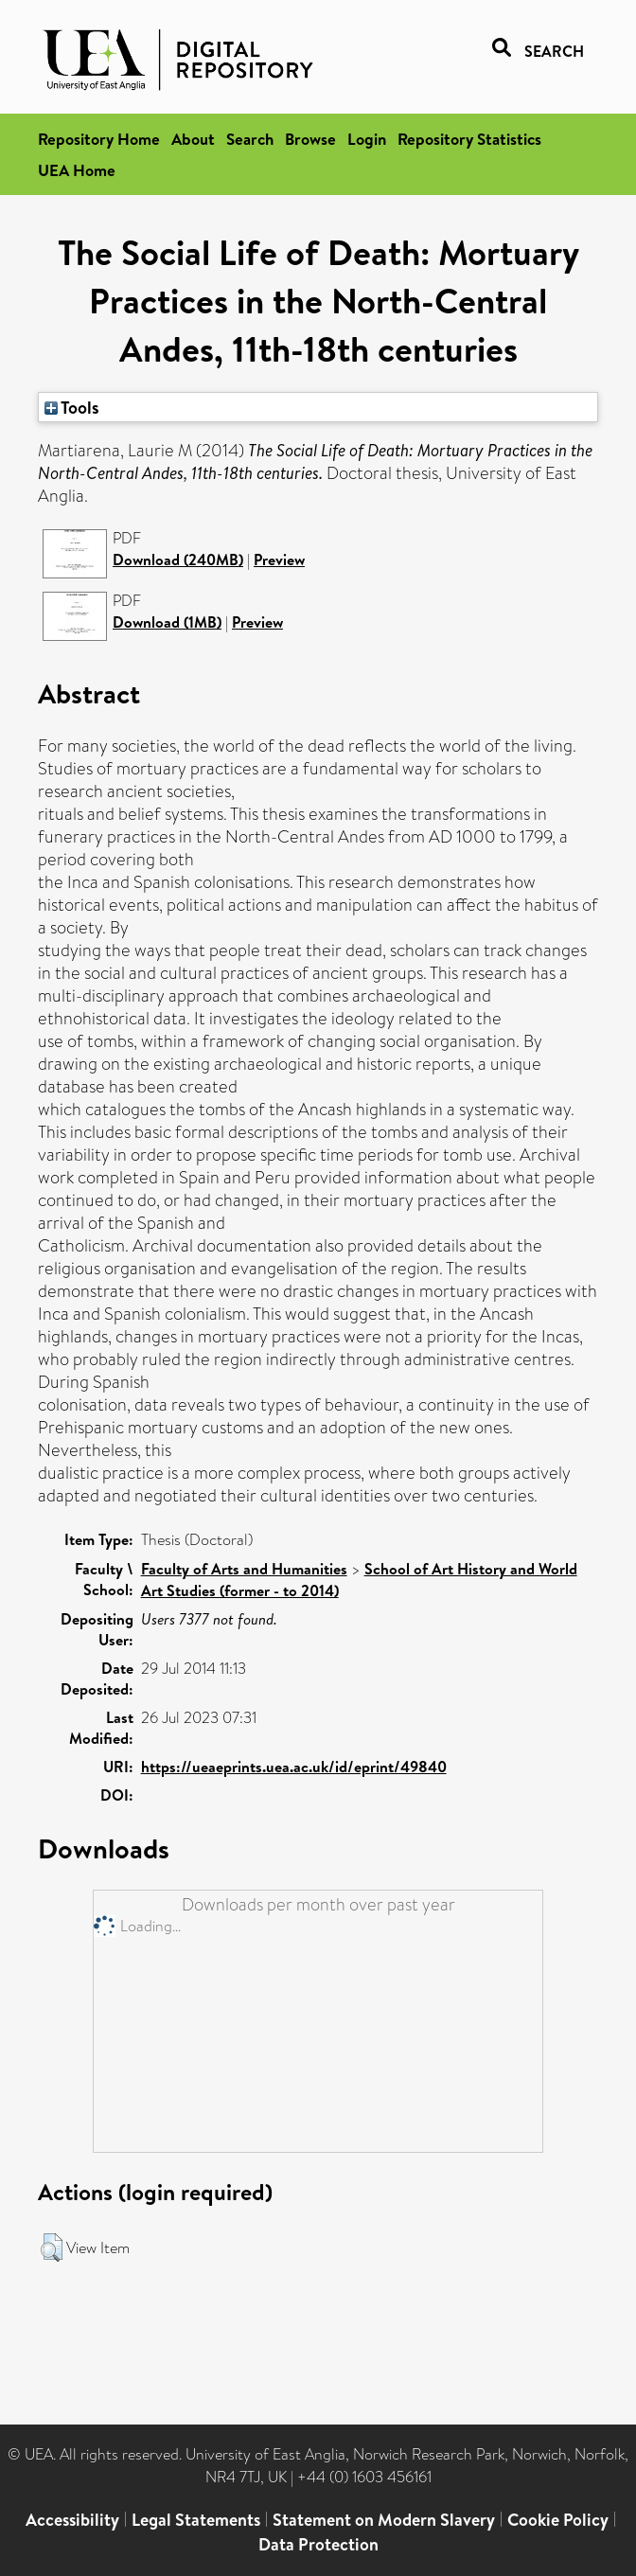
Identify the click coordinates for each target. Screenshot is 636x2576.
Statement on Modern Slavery (384, 2520)
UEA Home (76, 170)
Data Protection (318, 2544)
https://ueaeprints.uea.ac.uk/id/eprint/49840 (294, 1766)
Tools (71, 407)
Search (250, 139)
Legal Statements (196, 2520)
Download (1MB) (167, 622)
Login (366, 139)
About (193, 139)
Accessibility (72, 2520)
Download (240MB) (178, 559)
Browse (310, 139)
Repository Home (99, 139)
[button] (51, 2247)
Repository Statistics (469, 139)
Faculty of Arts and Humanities (244, 1568)
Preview (279, 559)
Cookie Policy (558, 2520)
